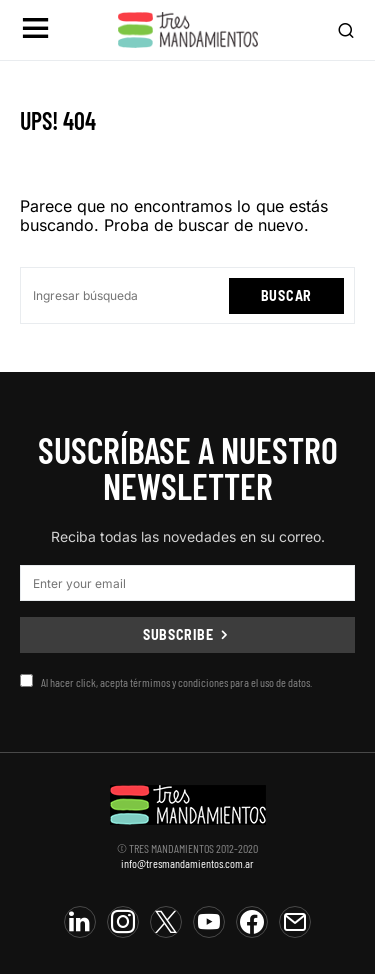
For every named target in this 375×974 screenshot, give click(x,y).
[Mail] (295, 922)
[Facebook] (252, 922)
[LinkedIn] (80, 922)
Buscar (286, 295)
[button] (35, 30)
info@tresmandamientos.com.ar (187, 863)
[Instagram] (123, 922)
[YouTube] (209, 922)
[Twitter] (166, 922)
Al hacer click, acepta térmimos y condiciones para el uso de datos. (166, 681)
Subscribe (178, 634)
